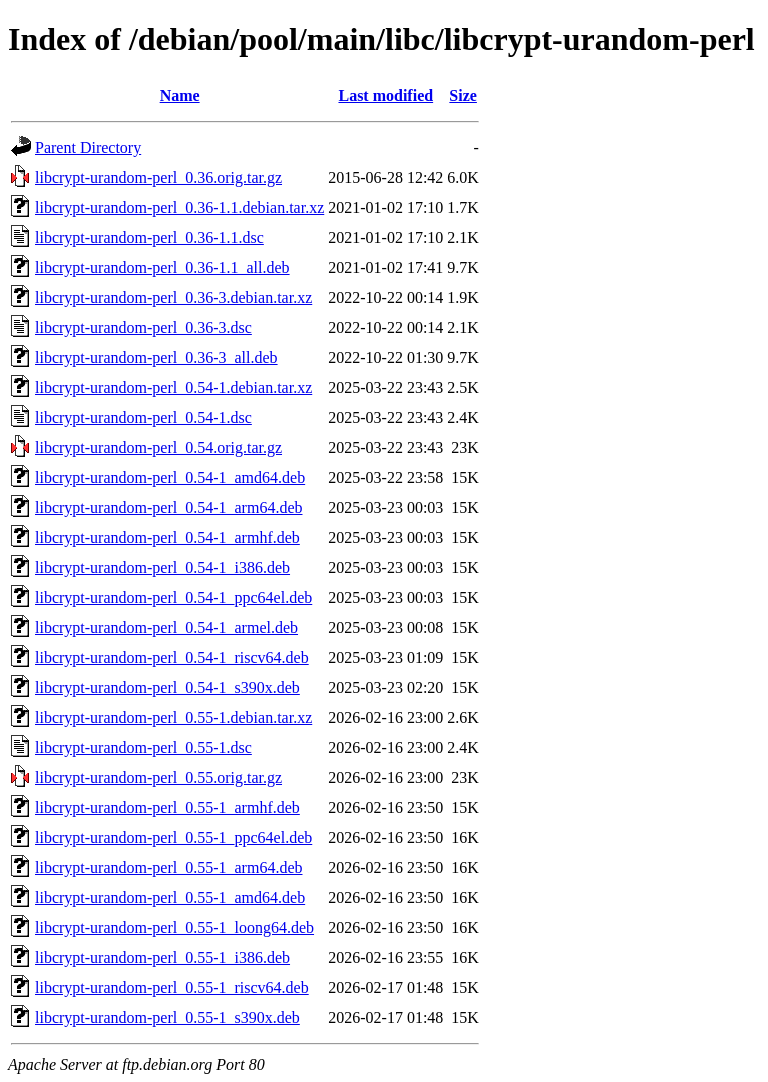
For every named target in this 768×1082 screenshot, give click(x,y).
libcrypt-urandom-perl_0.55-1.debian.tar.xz (173, 717)
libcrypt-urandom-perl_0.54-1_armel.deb (166, 627)
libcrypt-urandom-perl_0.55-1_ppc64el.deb (173, 837)
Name (180, 95)
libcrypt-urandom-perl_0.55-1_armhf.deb (167, 807)
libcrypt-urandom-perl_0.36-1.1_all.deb (162, 267)
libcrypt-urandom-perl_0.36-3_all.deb (156, 357)
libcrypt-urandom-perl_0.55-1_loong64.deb (174, 927)
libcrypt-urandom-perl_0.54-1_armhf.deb (167, 537)
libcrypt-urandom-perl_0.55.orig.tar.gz (158, 777)
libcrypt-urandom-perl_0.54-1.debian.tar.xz (173, 387)
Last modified (385, 95)
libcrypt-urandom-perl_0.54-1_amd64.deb (170, 477)
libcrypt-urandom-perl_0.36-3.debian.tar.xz (173, 297)
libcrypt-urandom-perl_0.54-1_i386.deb (162, 567)
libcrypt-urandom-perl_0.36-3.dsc (143, 327)
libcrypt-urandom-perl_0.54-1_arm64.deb (168, 507)
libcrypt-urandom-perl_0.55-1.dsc (143, 747)
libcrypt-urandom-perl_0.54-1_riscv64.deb (172, 657)
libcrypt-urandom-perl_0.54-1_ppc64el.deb (173, 597)
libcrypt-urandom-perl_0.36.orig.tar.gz (158, 177)
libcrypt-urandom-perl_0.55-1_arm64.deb (168, 867)
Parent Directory (88, 147)
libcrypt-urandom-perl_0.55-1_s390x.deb (167, 1017)
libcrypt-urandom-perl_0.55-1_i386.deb (162, 957)
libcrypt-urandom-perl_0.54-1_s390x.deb (167, 687)
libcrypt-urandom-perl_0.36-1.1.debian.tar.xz (179, 207)
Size (463, 95)
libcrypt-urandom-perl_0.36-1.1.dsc (149, 237)
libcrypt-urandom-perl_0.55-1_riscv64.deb (172, 987)
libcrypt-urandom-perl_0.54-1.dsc (143, 417)
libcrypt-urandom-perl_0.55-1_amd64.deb (170, 897)
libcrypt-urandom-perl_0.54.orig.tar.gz (158, 447)
